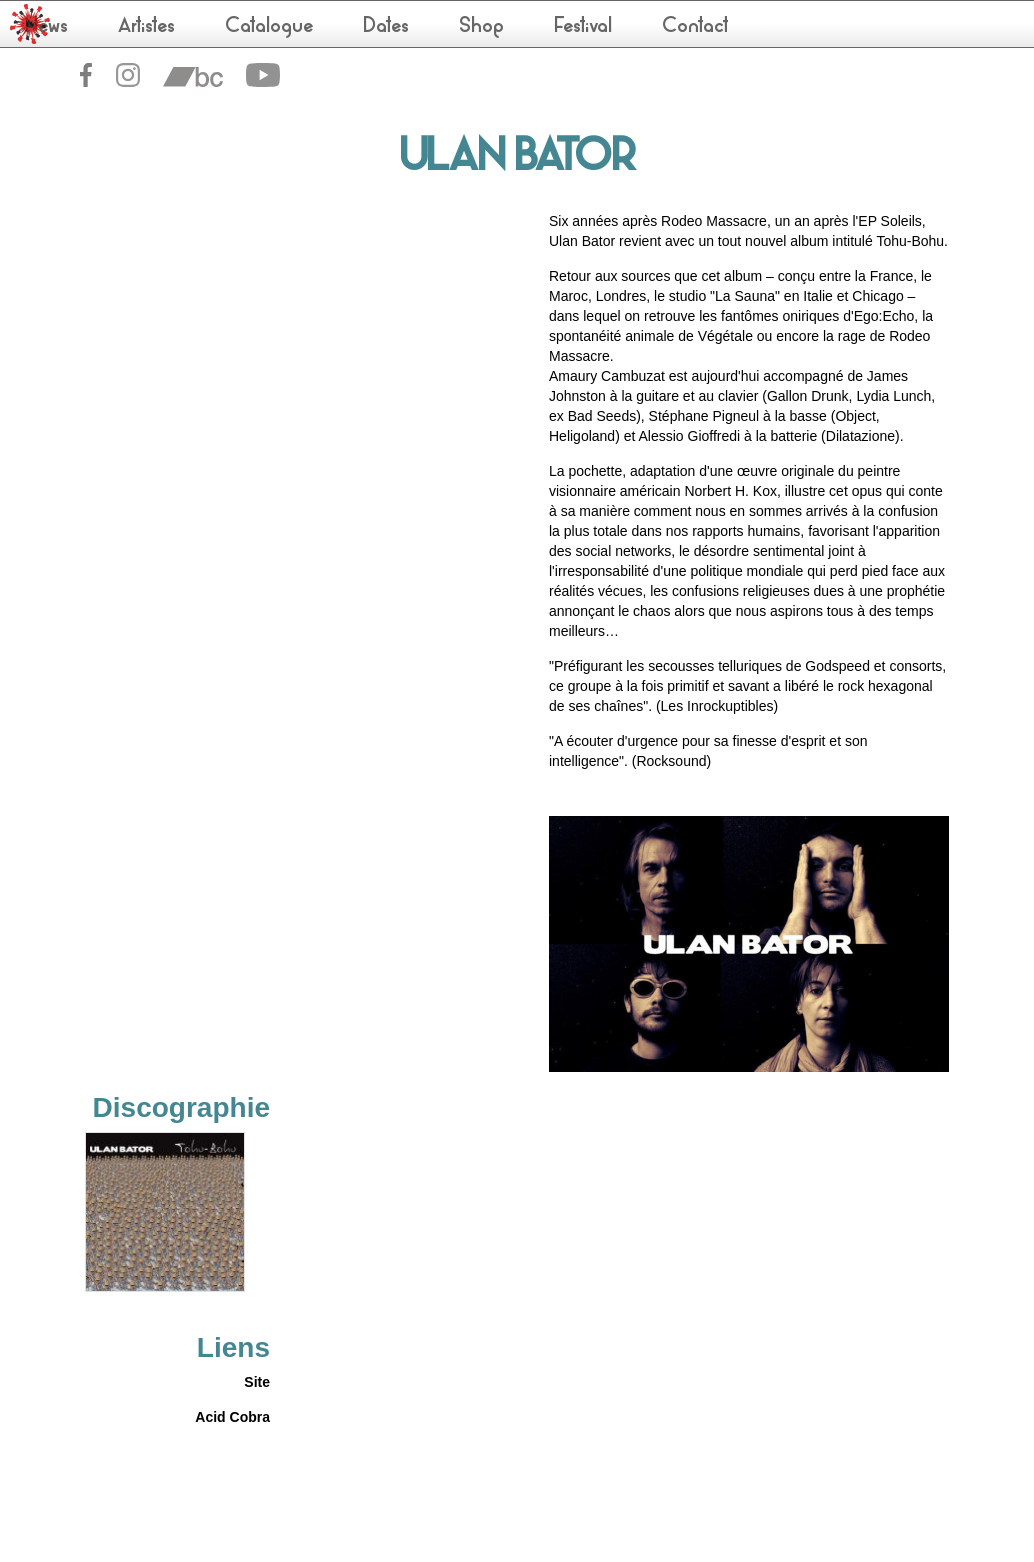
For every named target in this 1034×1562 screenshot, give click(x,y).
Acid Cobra (232, 1417)
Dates (386, 27)
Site (257, 1382)
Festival (583, 27)
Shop (481, 27)
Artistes (146, 27)
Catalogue (269, 27)
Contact (695, 27)
